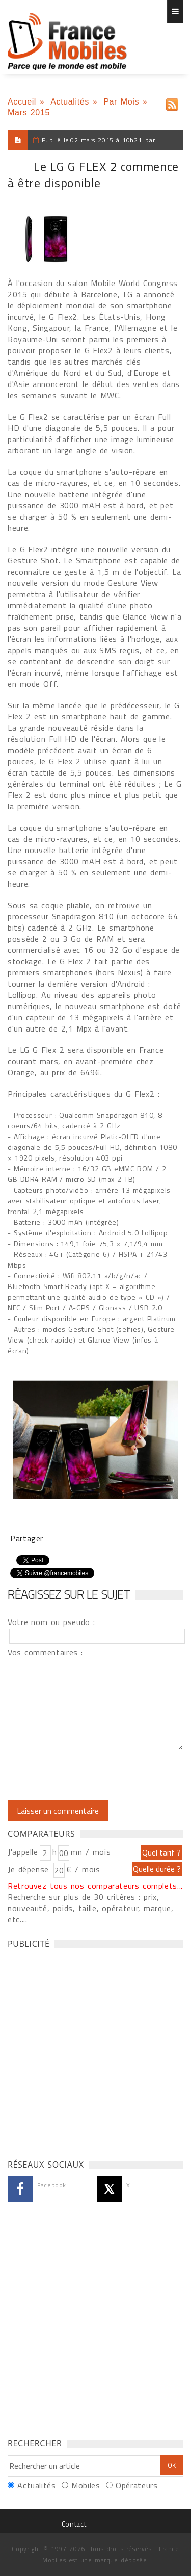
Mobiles (85, 2485)
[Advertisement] (95, 2051)
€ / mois (83, 1869)
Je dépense (30, 1869)
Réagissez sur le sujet (69, 1594)
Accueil (22, 101)
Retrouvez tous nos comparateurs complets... (95, 1885)
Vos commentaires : (45, 1652)
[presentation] (92, 1775)
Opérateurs (136, 2485)
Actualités (69, 101)
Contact (74, 2523)
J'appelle (23, 1852)
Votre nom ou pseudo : (51, 1622)
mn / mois (91, 1852)
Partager (26, 1538)
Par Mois (121, 101)
